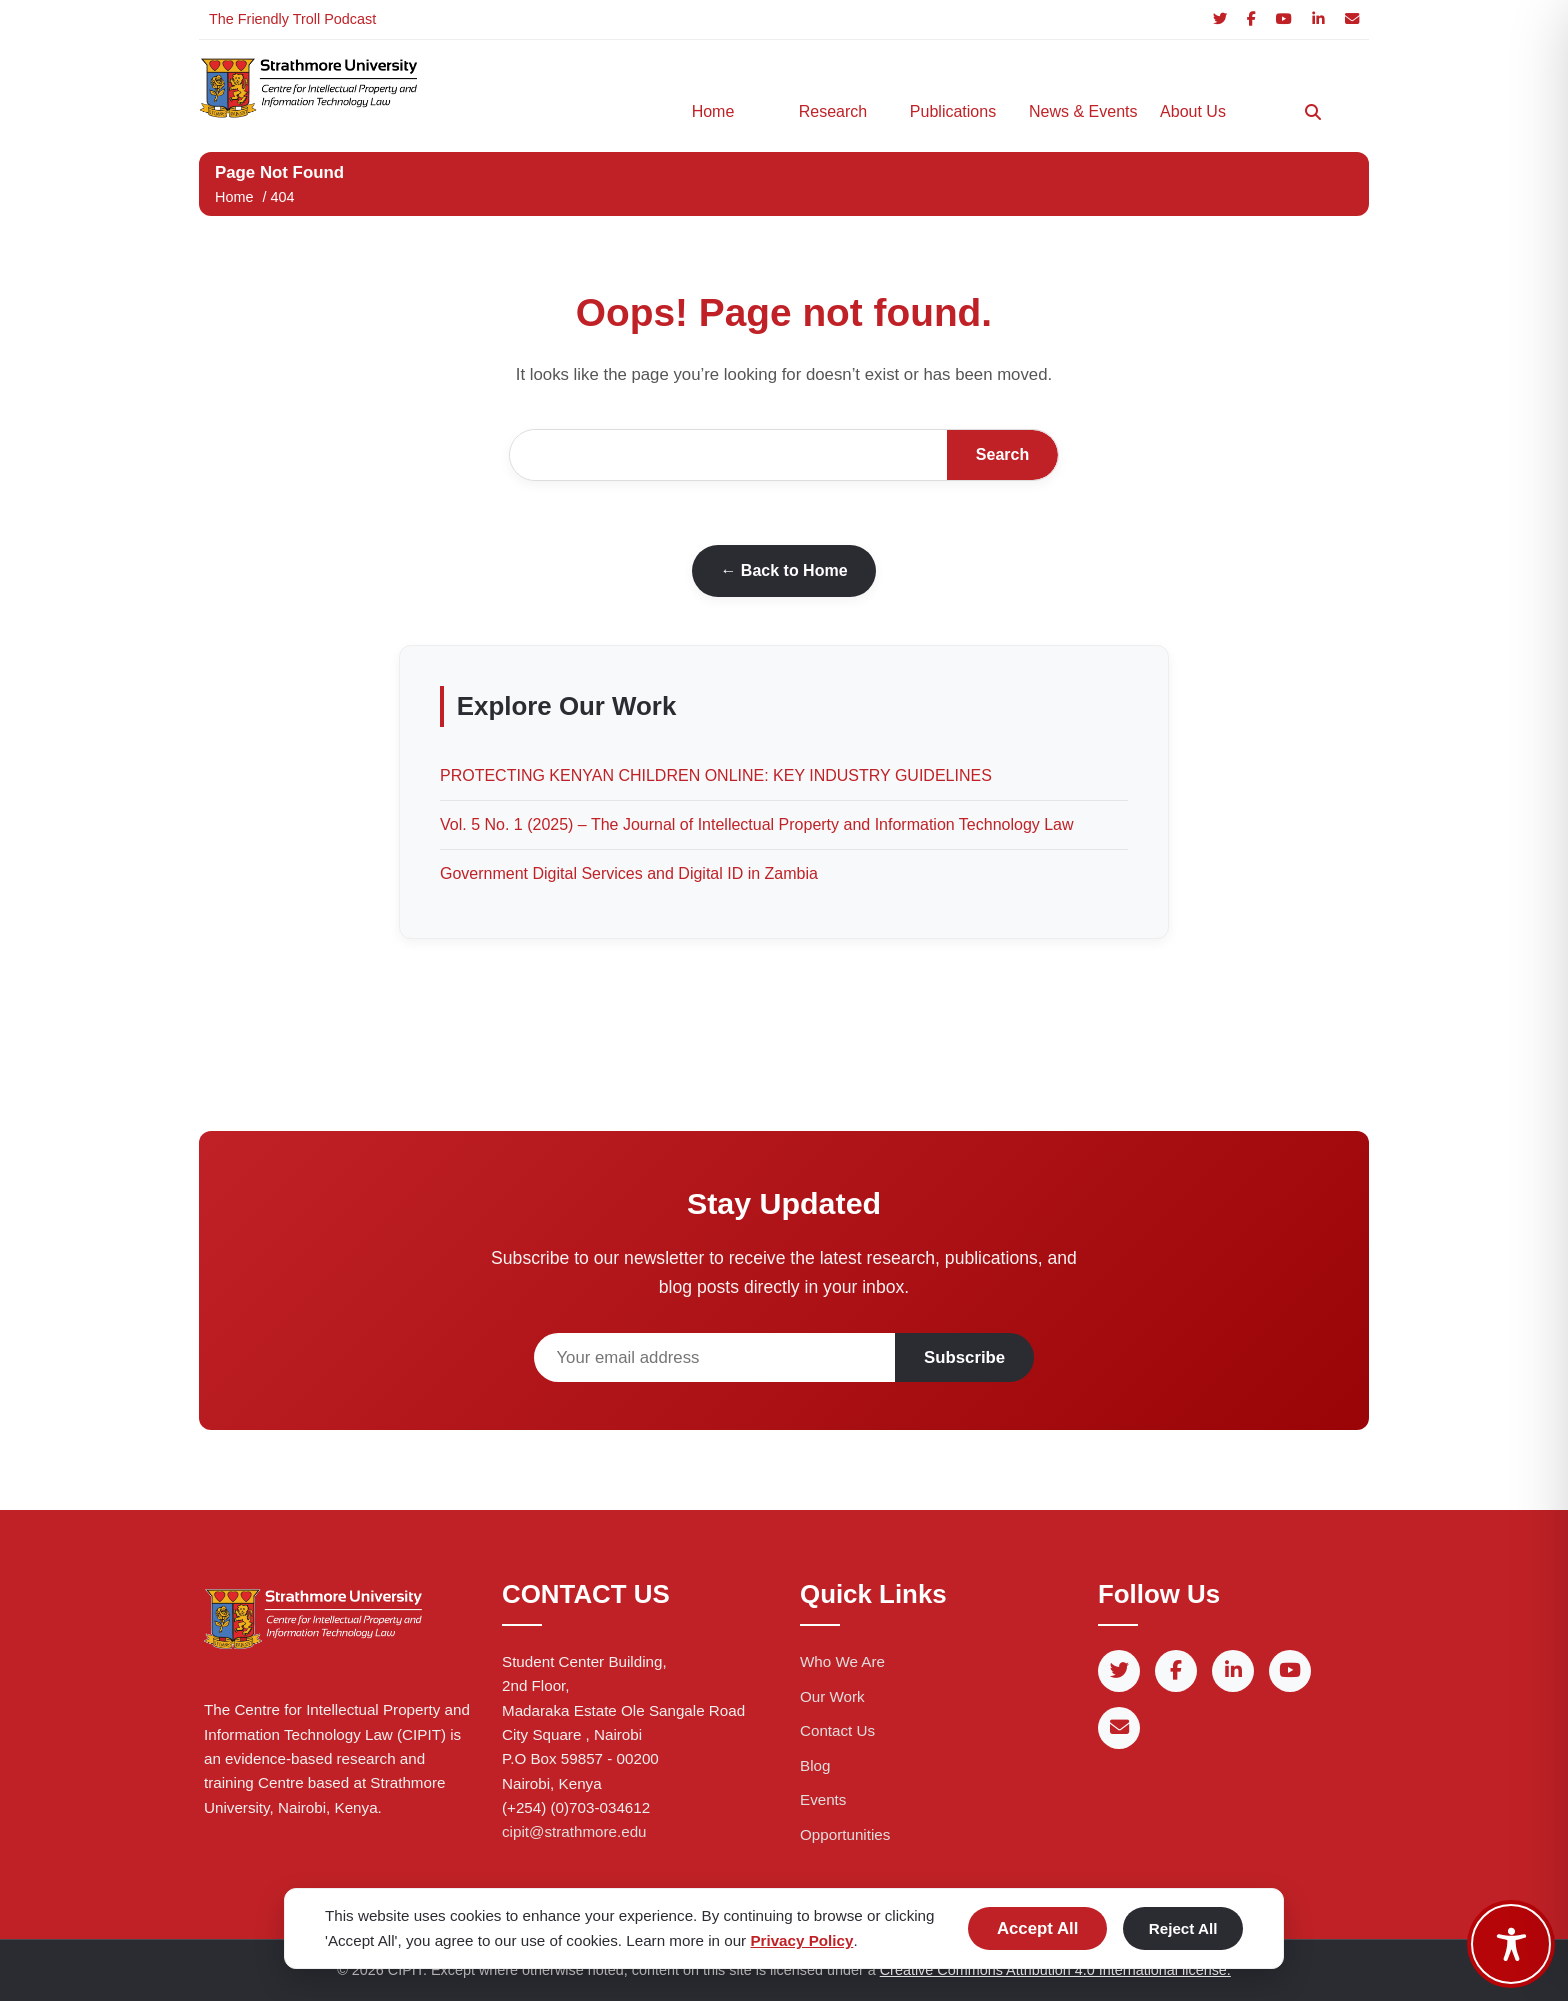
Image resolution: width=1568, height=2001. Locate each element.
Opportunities (845, 1834)
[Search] (1313, 112)
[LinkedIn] (1318, 19)
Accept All (1037, 1928)
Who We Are (842, 1661)
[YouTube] (1284, 19)
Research (833, 111)
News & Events (1079, 111)
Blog (815, 1765)
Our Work (832, 1696)
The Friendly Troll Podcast (292, 19)
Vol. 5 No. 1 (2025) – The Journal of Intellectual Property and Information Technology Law (757, 824)
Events (823, 1799)
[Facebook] (1251, 19)
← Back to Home (783, 570)
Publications (953, 111)
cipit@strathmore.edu (574, 1831)
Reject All (1183, 1928)
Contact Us (837, 1730)
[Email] (1352, 19)
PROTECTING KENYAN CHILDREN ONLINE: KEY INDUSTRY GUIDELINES (716, 775)
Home (713, 111)
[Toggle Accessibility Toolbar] (1511, 1944)
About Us (1193, 111)
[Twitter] (1220, 19)
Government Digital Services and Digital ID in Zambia (629, 873)
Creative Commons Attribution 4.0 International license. (1055, 1970)
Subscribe (964, 1357)
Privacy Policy (801, 1940)
